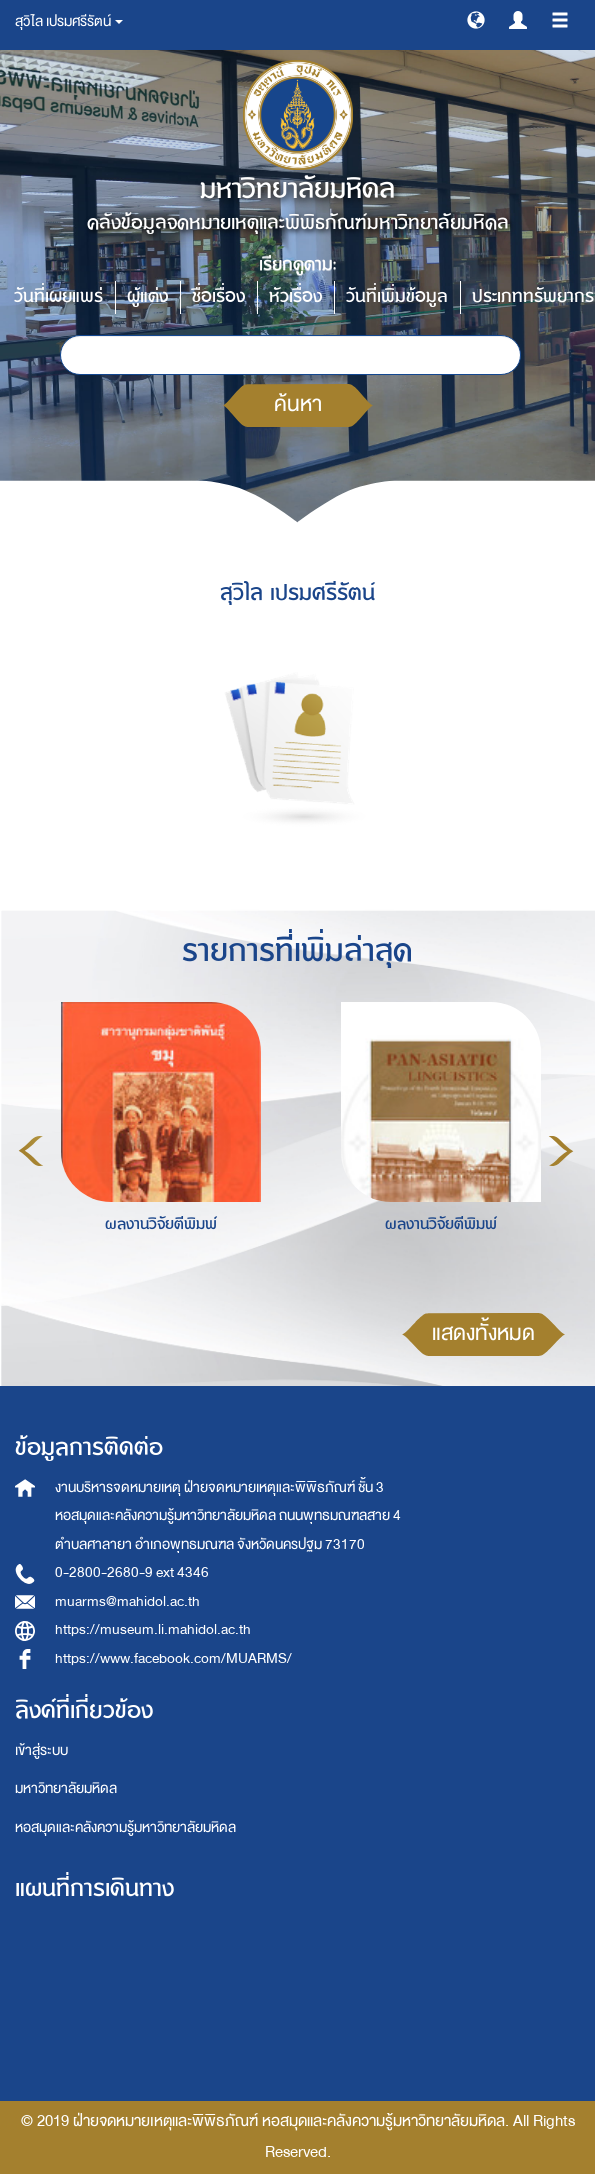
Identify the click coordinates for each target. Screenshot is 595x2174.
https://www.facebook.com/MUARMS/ (173, 1658)
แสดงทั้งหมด (483, 1333)
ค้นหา (298, 404)
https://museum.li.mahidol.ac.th (153, 1629)
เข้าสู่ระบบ (41, 1750)
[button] (476, 19)
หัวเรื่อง (295, 296)
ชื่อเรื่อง (218, 296)
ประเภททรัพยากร (533, 296)
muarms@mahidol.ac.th (127, 1601)
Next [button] (561, 1151)
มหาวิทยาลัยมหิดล (66, 1788)
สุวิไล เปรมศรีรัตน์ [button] (69, 21)
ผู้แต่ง (147, 296)
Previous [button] (31, 1151)
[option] (156, 1148)
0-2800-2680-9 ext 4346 (132, 1572)
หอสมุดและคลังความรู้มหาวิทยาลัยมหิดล (125, 1827)
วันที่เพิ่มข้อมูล (397, 296)
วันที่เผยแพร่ (58, 296)
